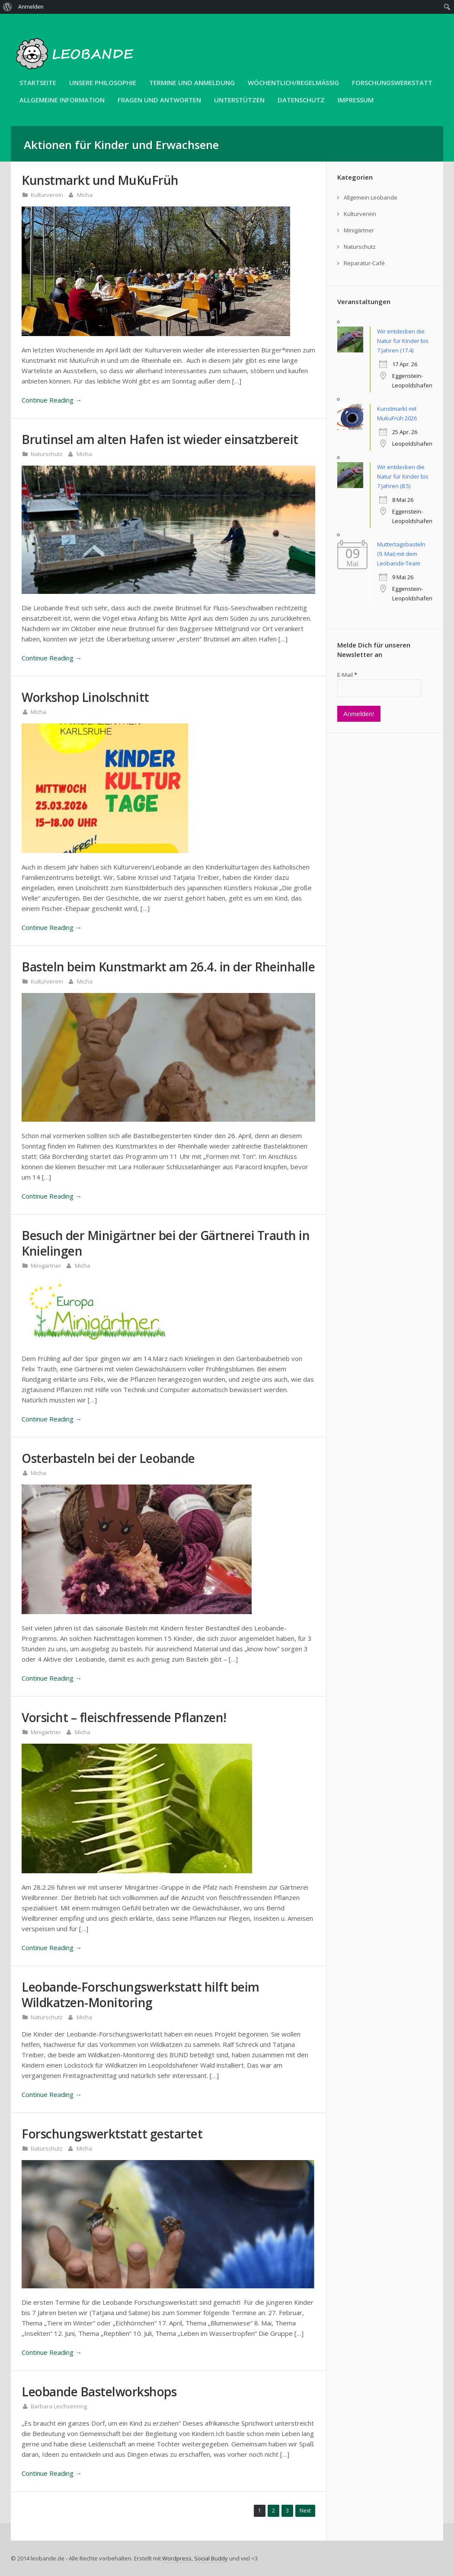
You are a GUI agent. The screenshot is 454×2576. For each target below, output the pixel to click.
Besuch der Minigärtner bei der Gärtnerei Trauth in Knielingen (166, 1243)
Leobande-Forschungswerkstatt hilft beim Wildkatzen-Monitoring (140, 1995)
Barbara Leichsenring (59, 2406)
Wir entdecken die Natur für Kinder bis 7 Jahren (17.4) (402, 340)
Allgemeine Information (62, 100)
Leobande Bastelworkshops (99, 2391)
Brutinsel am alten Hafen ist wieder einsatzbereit (160, 439)
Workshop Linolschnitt (85, 697)
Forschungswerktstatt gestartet (112, 2134)
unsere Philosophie (102, 82)
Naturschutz (47, 454)
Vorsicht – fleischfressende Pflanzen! (124, 1717)
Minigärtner (46, 1265)
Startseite (37, 82)
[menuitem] (7, 7)
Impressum (356, 100)
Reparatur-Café (364, 263)
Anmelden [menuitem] (31, 6)
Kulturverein (47, 195)
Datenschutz (301, 100)
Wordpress (177, 2558)
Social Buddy (211, 2558)
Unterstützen (239, 100)
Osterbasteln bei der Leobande (108, 1458)
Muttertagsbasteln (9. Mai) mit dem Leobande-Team (401, 553)
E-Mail (347, 675)
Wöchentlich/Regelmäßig (293, 82)
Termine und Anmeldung (192, 82)
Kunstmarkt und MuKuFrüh (100, 180)
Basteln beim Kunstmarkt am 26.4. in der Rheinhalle (168, 966)
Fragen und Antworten (159, 100)
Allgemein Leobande (370, 197)
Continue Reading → (52, 400)
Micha (85, 195)
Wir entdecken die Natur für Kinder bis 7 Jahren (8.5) (402, 476)
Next (305, 2510)
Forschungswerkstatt (392, 82)
